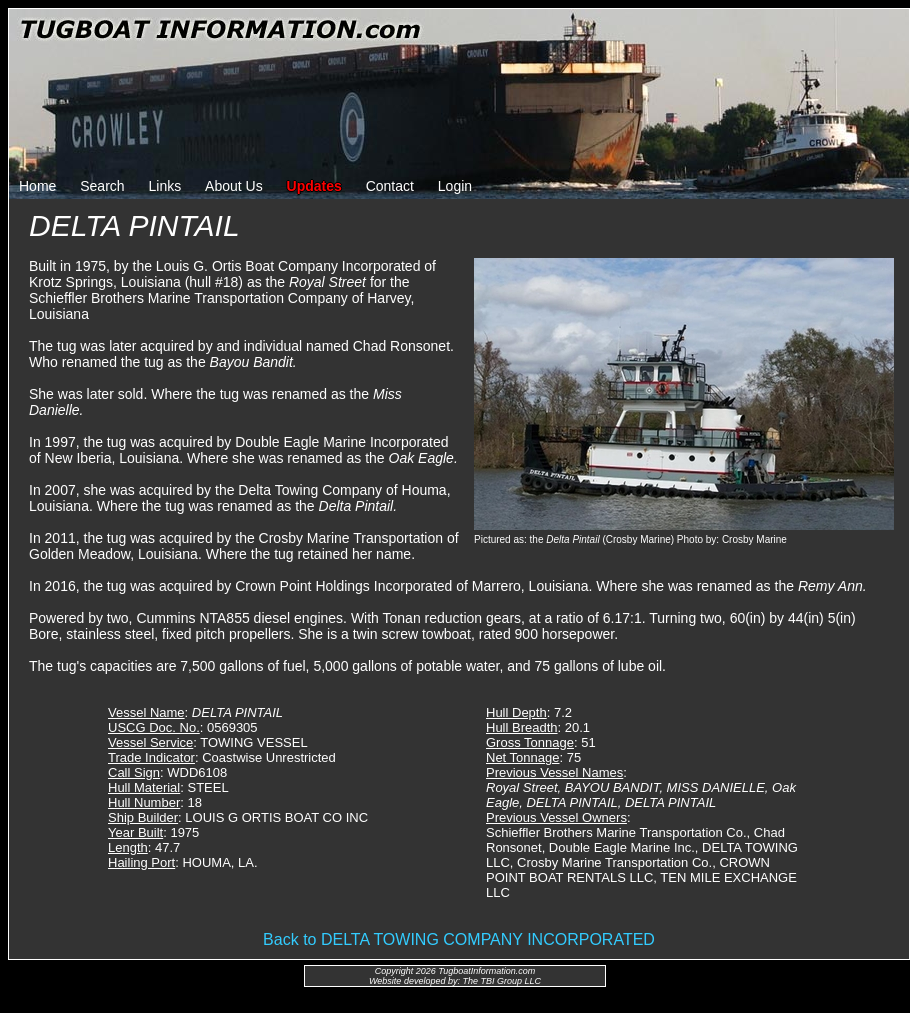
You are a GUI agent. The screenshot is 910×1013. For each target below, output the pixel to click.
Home (37, 186)
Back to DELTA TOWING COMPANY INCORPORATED (459, 939)
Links (165, 186)
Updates (314, 186)
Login (455, 186)
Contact (390, 186)
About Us (234, 186)
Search (102, 186)
